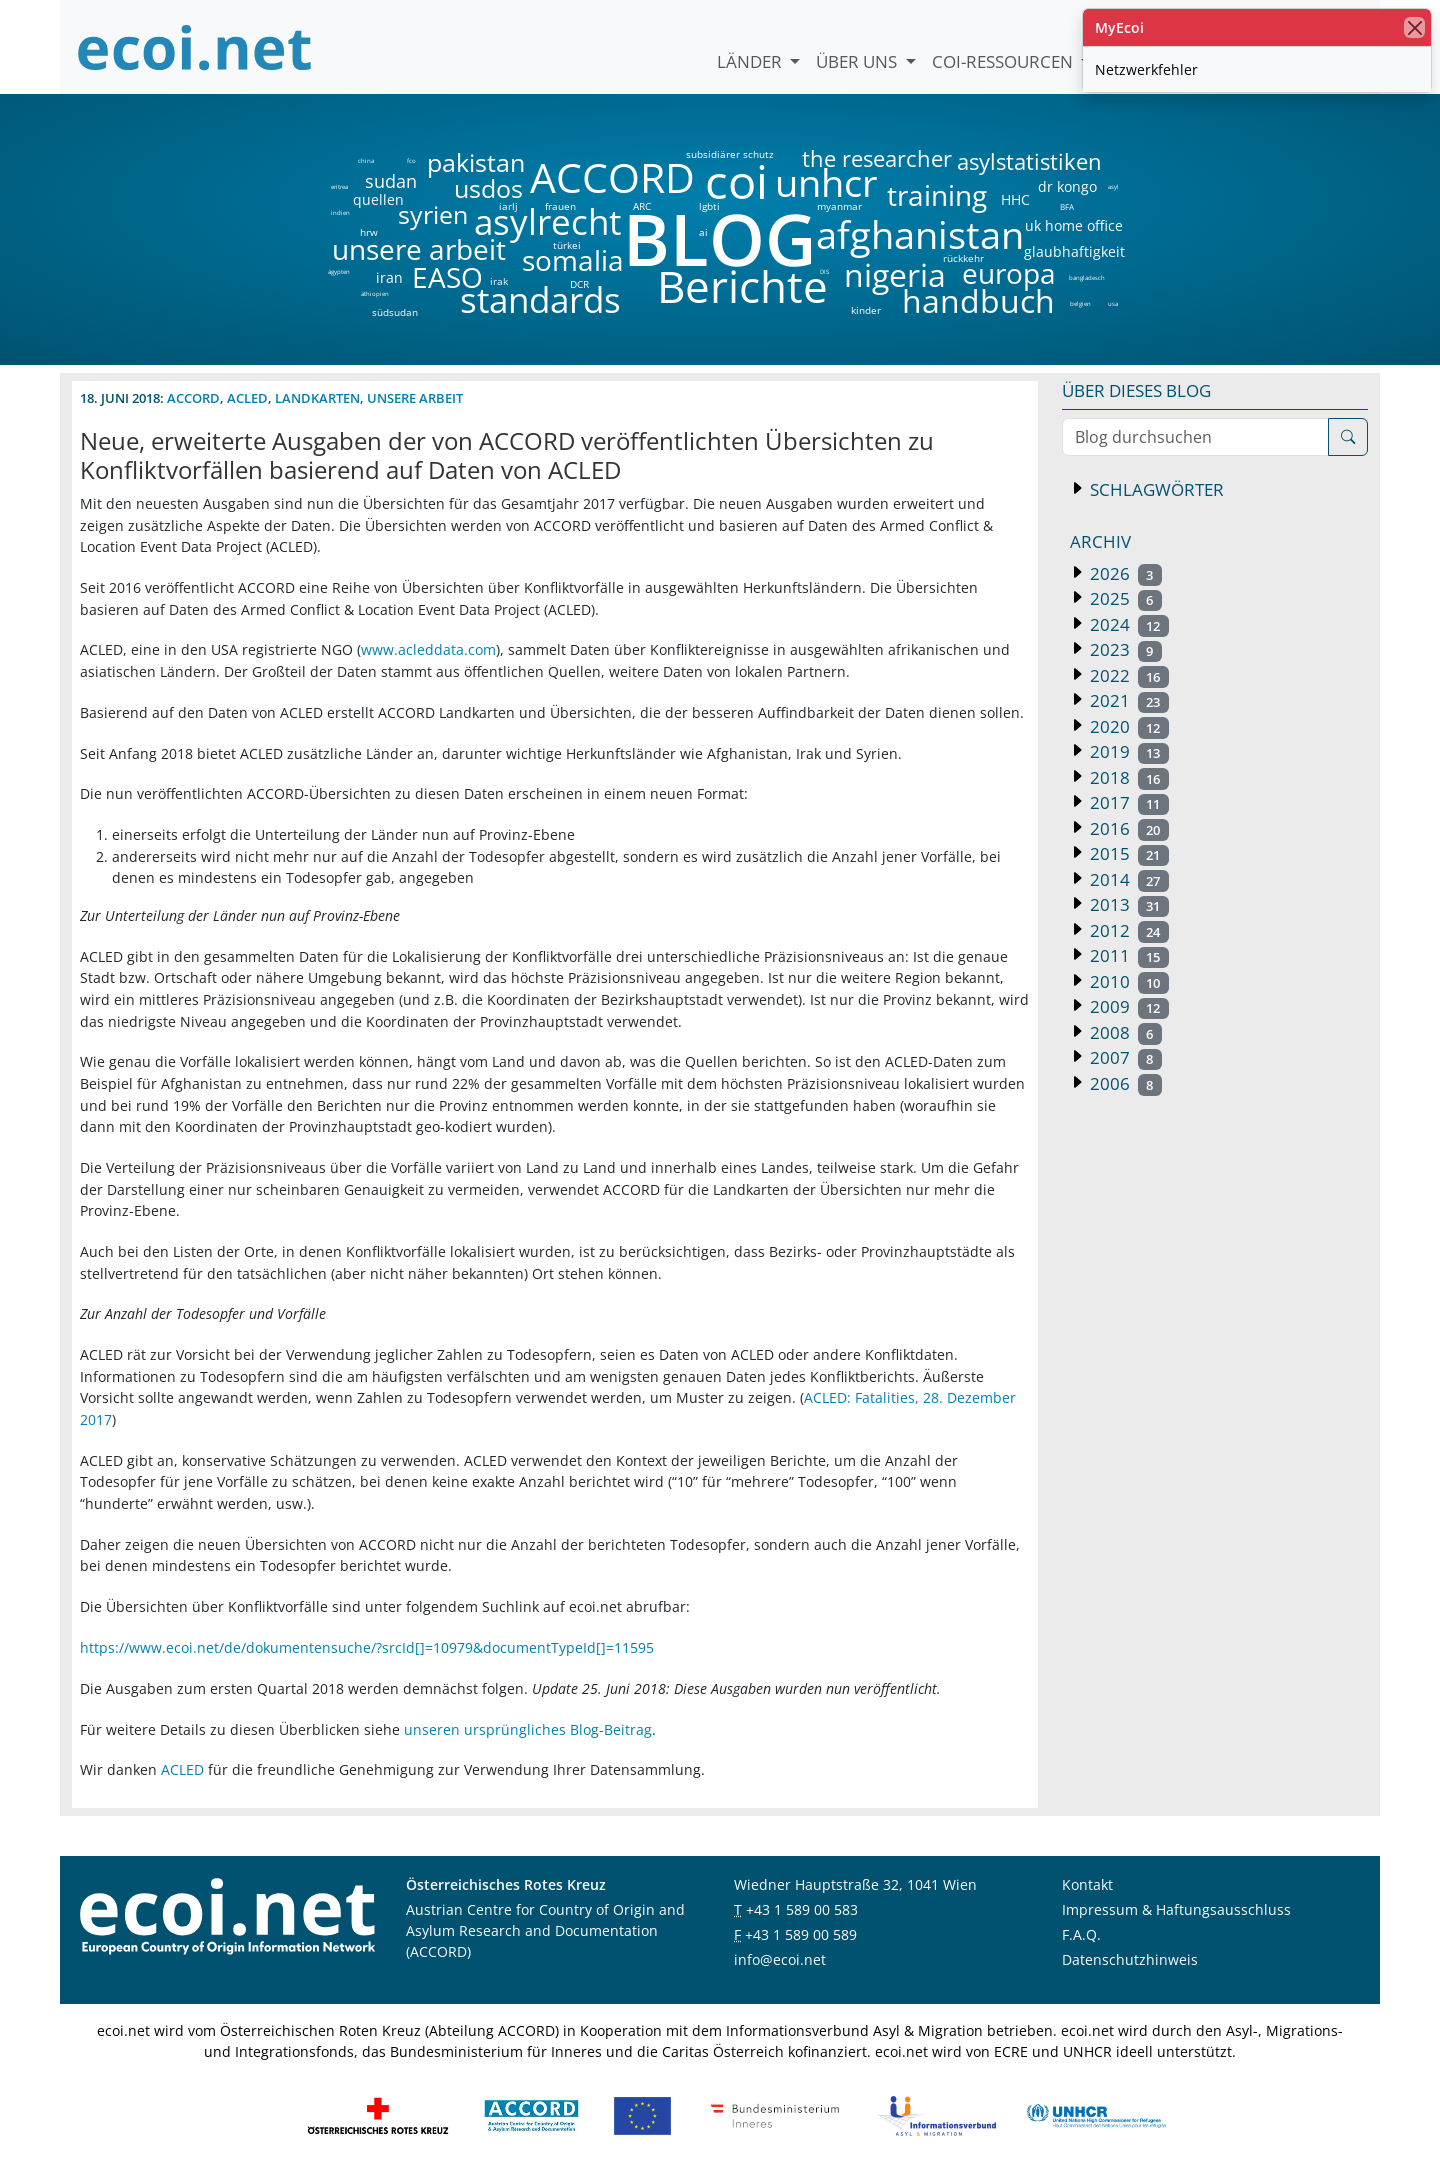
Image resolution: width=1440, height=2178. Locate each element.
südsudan (395, 312)
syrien (433, 214)
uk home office (1074, 226)
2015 (1127, 853)
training (937, 195)
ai (703, 232)
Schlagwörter (1155, 489)
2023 (1124, 649)
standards (540, 300)
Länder (751, 61)
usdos (488, 188)
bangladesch (1086, 278)
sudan (391, 181)
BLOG (718, 238)
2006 (1124, 1083)
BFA (1065, 206)
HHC (1015, 200)
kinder (866, 310)
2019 (1127, 751)
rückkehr (963, 258)
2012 (1127, 930)
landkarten (317, 398)
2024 (1127, 624)
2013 (1127, 904)
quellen (366, 196)
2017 (1127, 802)
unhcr (826, 183)
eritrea (339, 187)
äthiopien (375, 294)
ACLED (247, 398)
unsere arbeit (368, 249)
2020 (1127, 726)
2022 (1127, 675)
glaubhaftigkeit (1074, 252)
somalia (573, 260)
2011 (1127, 955)
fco (411, 161)
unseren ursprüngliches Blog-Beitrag (528, 1729)
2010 (1127, 981)
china (365, 161)
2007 (1124, 1057)
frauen (560, 206)
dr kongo (1067, 187)
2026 (1124, 573)
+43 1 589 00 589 (801, 1934)
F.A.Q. (1081, 1934)
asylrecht (547, 222)
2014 (1127, 879)
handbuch (976, 301)
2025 (1124, 598)
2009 (1127, 1006)
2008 (1124, 1032)
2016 (1127, 828)
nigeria (894, 275)
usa (1113, 304)
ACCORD (612, 177)
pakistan (476, 162)
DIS (824, 272)
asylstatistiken (1028, 162)
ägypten (339, 272)
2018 (1127, 777)
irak (499, 281)
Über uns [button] (858, 61)
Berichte (742, 290)
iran (389, 278)
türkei (567, 245)
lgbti (709, 206)
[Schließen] (1414, 27)
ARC (642, 206)
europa (1009, 273)
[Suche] (1348, 437)
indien (339, 213)
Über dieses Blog (1136, 390)
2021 (1127, 700)
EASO (447, 277)
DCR (579, 284)
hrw (369, 232)
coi (736, 181)
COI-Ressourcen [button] (1004, 61)
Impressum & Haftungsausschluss (1176, 1909)
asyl (1113, 187)
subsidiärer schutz (730, 154)
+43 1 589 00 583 (802, 1909)
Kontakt (1087, 1884)
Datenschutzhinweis (1130, 1959)
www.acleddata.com (428, 649)
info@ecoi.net (780, 1959)
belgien (1080, 304)
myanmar (839, 206)
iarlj (508, 206)
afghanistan (919, 235)
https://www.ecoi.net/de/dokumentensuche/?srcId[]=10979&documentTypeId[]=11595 (367, 1647)
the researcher (843, 159)
